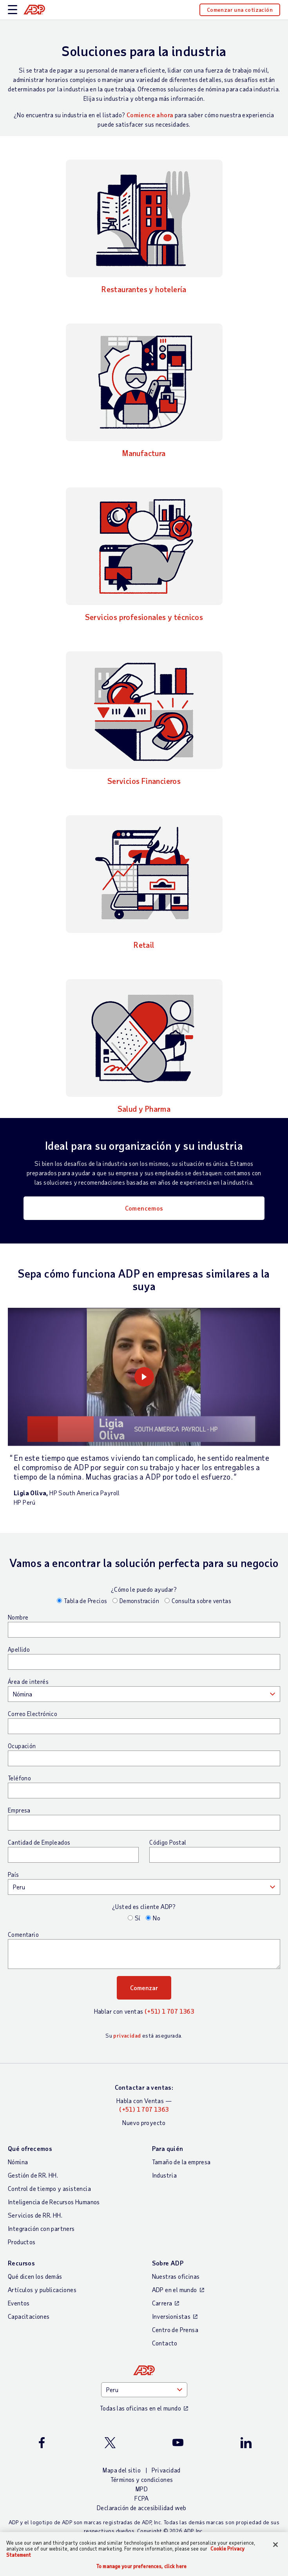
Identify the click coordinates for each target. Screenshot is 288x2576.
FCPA (141, 2498)
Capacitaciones (29, 2316)
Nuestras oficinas (176, 2276)
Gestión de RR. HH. (33, 2175)
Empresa (19, 1810)
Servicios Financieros (144, 780)
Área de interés (28, 1681)
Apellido (19, 1649)
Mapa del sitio (122, 2470)
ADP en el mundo (174, 2289)
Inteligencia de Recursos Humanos (54, 2201)
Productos (22, 2241)
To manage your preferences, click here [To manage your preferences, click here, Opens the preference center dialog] (141, 2566)
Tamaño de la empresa (181, 2161)
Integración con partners (41, 2228)
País (13, 1874)
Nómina (18, 2161)
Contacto (165, 2343)
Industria (164, 2175)
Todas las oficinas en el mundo (140, 2408)
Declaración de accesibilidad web (142, 2507)
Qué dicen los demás (35, 2276)
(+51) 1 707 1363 (169, 2011)
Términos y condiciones (141, 2479)
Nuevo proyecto (144, 2122)
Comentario (23, 1934)
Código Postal (167, 1842)
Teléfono (19, 1778)
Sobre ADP (168, 2263)
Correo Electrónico (32, 1713)
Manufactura (143, 453)
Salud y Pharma (144, 1108)
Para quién (167, 2148)
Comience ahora (150, 114)
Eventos (19, 2303)
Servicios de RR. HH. (35, 2215)
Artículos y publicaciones (42, 2289)
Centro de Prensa (175, 2329)
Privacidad (166, 2470)
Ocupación (22, 1745)
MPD (142, 2488)
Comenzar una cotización (240, 9)
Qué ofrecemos (30, 2148)
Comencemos (144, 1208)
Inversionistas (171, 2316)
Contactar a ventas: (144, 2087)
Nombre (18, 1617)
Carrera (162, 2303)
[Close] (275, 2544)
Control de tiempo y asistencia (49, 2188)
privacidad (127, 2035)
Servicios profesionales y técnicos (144, 617)
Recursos (21, 2263)
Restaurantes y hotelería (144, 289)
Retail (144, 944)
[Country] (144, 2389)
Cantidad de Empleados (39, 1842)
